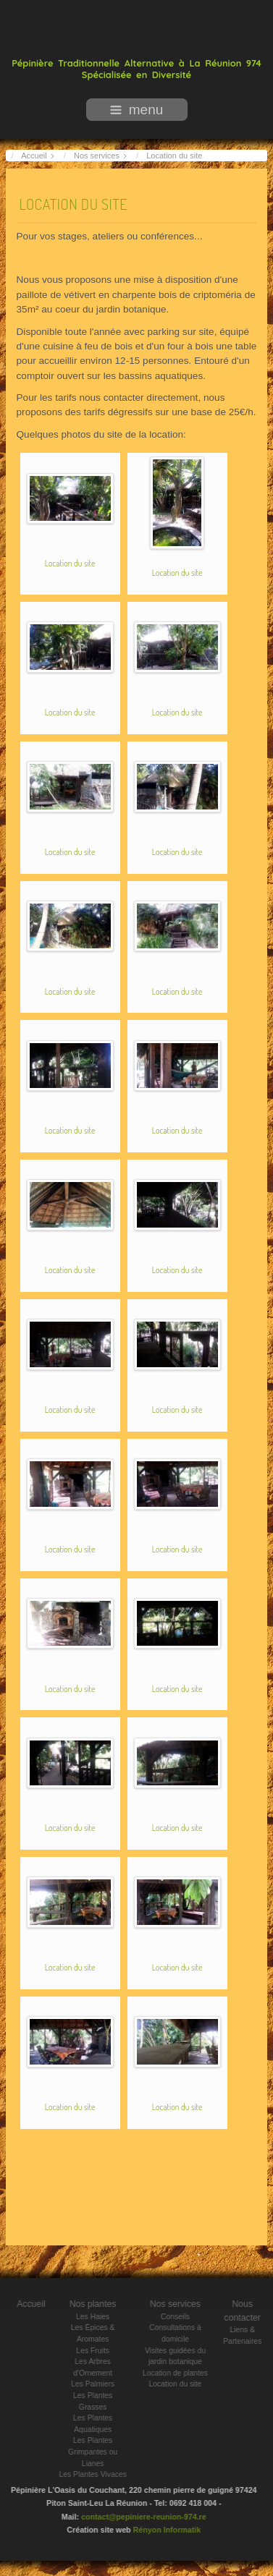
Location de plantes (181, 2373)
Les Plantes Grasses (98, 2401)
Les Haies (98, 2317)
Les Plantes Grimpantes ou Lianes (98, 2451)
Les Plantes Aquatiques (98, 2423)
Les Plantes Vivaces (98, 2474)
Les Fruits (98, 2351)
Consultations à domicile (181, 2333)
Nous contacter (248, 2310)
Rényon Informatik (161, 2529)
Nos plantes (98, 2304)
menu (137, 109)
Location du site (73, 201)
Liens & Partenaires (248, 2335)
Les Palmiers (98, 2384)
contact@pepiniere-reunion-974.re (138, 2516)
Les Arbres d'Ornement (98, 2367)
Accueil (36, 2304)
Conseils (181, 2317)
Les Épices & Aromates (99, 2333)
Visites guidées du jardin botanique (181, 2356)
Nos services (181, 2304)
